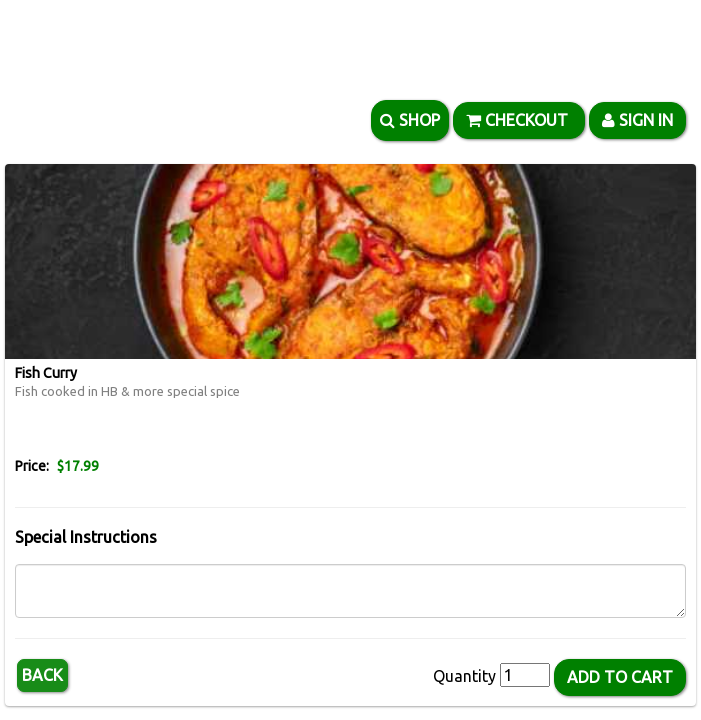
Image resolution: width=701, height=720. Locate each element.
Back (42, 675)
